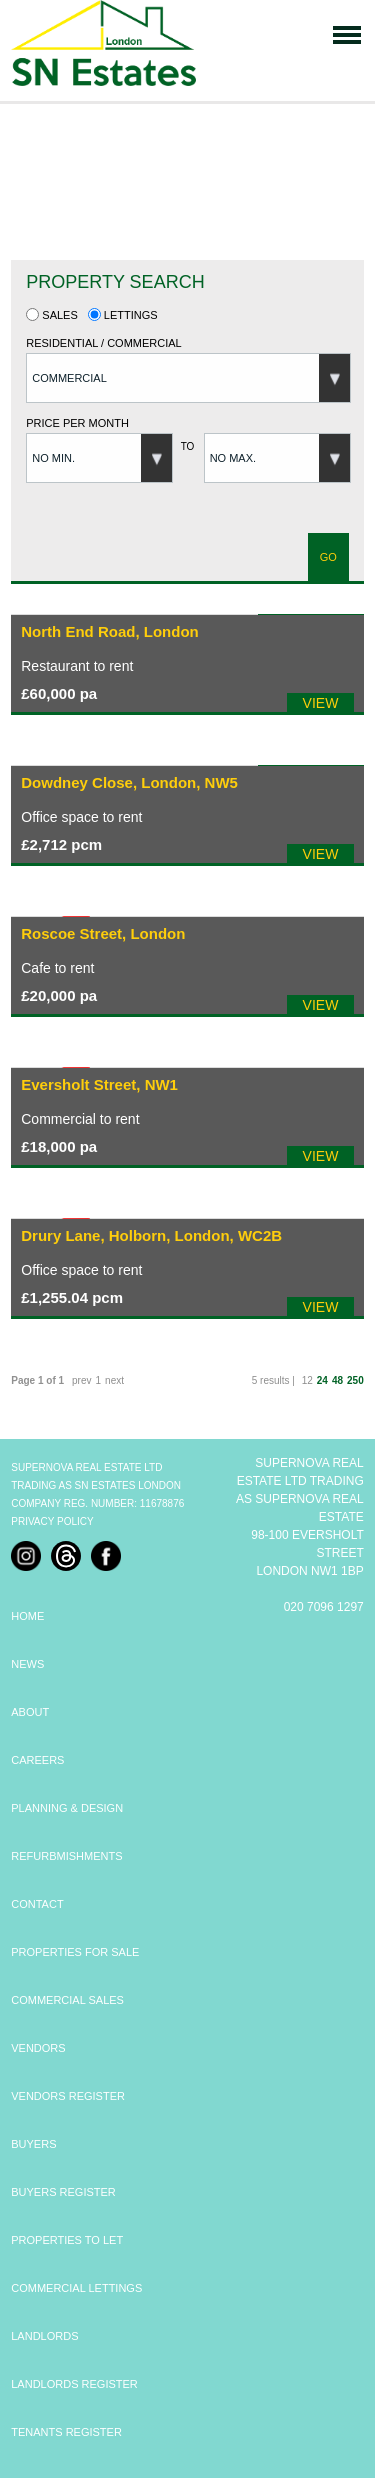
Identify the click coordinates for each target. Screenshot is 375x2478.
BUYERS (33, 2144)
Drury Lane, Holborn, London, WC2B (151, 1235)
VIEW (321, 703)
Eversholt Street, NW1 (99, 1084)
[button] (188, 378)
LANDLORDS (44, 2336)
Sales (52, 315)
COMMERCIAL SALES (67, 2000)
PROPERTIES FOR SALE (75, 1952)
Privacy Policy (52, 1521)
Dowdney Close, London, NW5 (129, 782)
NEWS (27, 1664)
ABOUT (30, 1712)
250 (355, 1380)
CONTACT (37, 1904)
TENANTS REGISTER (66, 2432)
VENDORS (38, 2048)
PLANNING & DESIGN (67, 1808)
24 (322, 1380)
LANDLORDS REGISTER (74, 2384)
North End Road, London (109, 631)
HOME (27, 1616)
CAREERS (37, 1760)
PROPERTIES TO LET (67, 2240)
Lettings (123, 315)
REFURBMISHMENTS (66, 1856)
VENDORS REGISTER (68, 2096)
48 (337, 1380)
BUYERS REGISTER (63, 2192)
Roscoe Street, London (103, 933)
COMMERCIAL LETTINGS (76, 2288)
